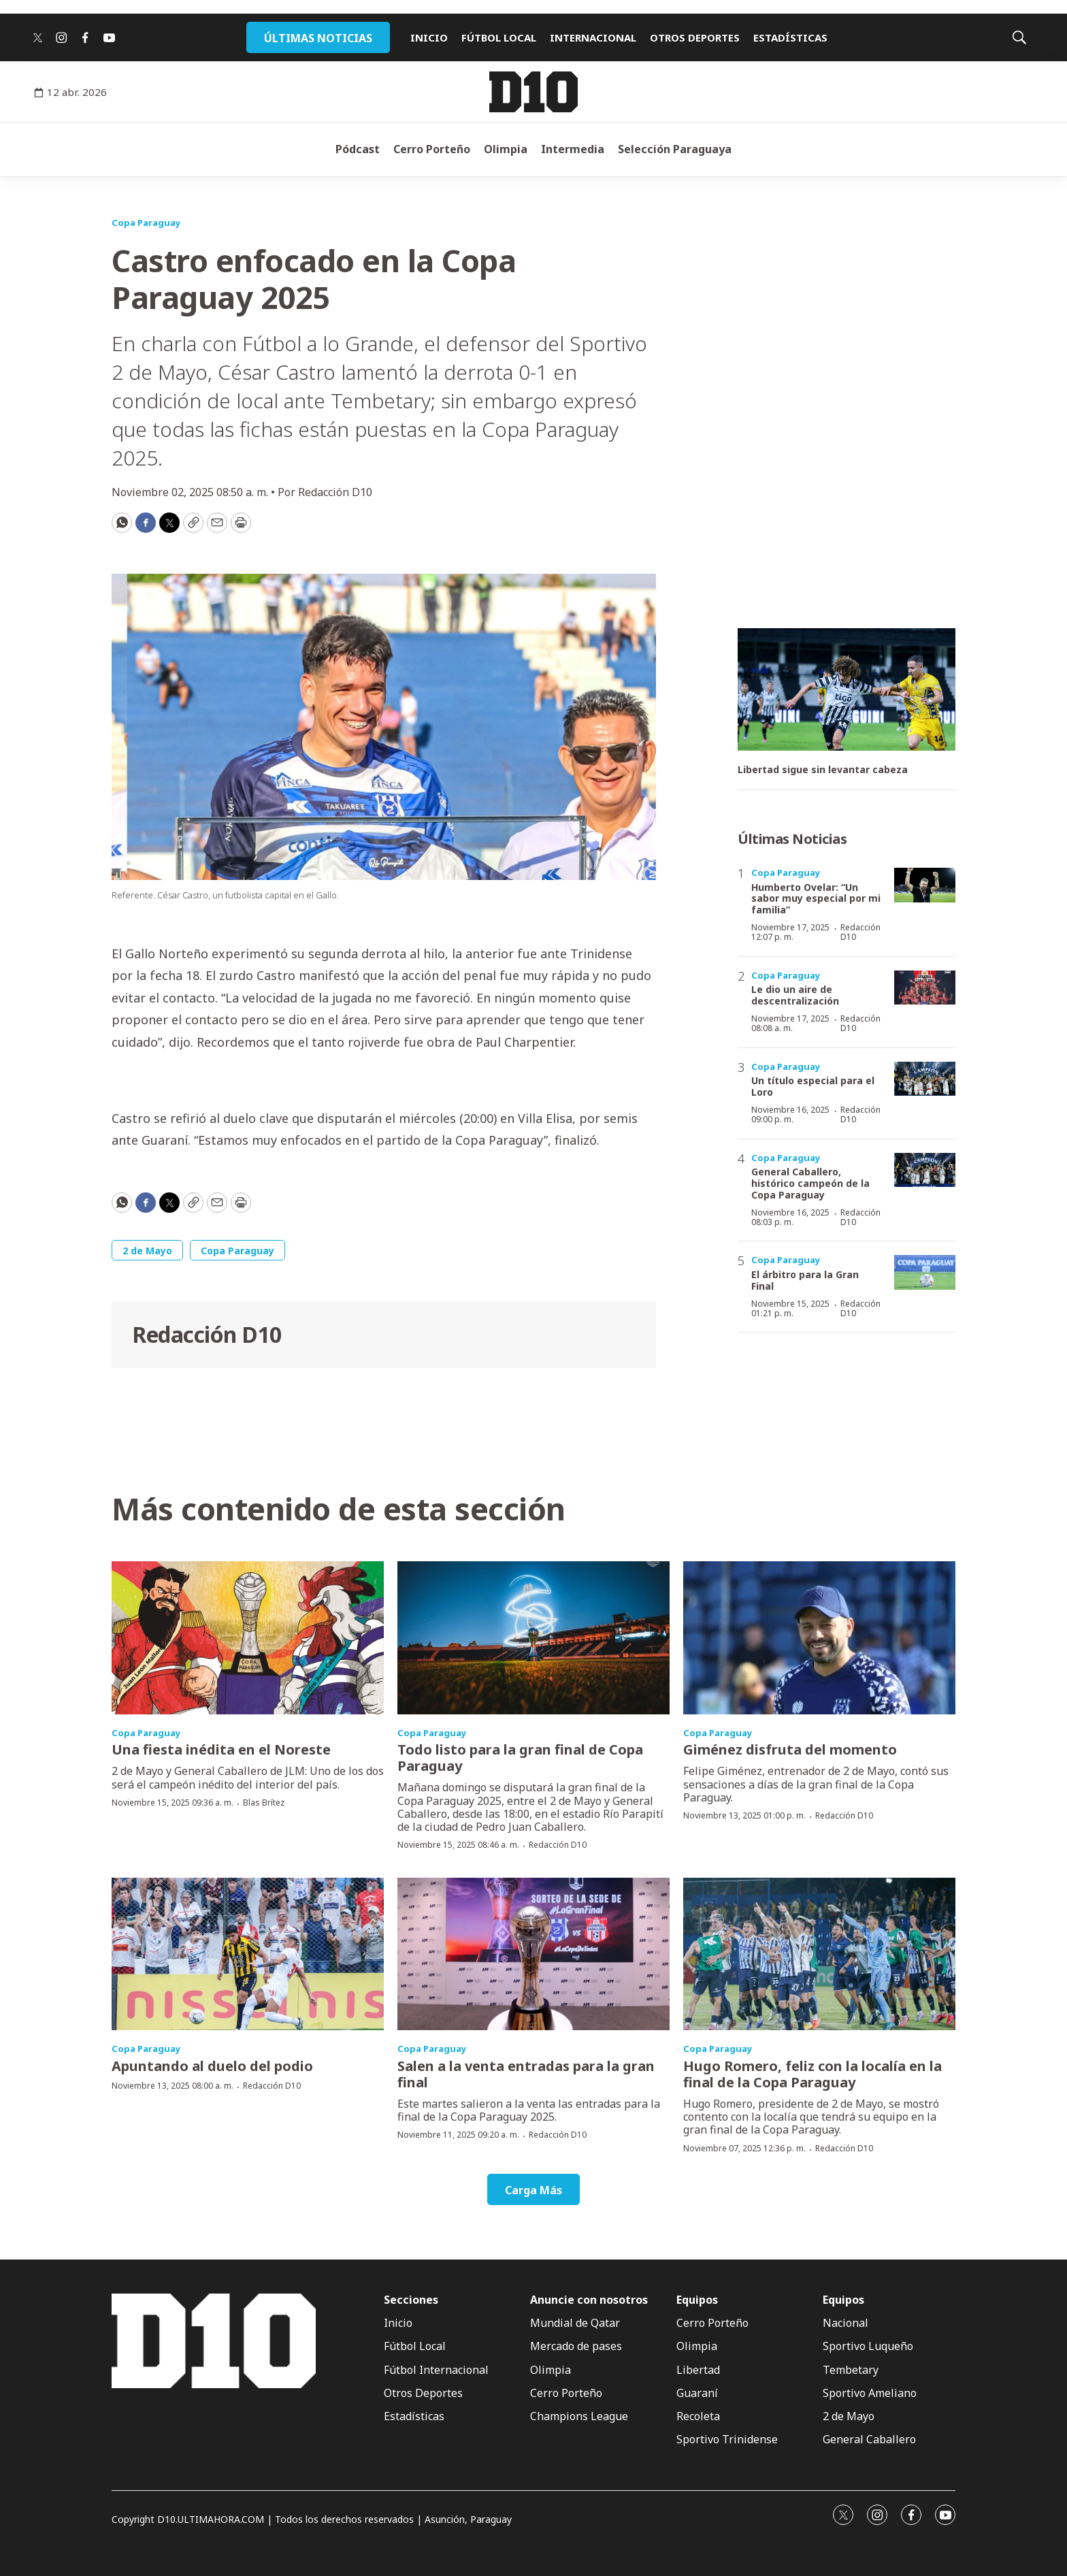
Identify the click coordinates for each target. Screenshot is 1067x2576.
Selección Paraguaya (675, 149)
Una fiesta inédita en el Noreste (221, 1749)
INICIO (429, 37)
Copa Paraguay (146, 222)
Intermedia (572, 149)
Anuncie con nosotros (589, 2300)
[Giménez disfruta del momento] (819, 1637)
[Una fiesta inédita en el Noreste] (248, 1637)
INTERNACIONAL (593, 37)
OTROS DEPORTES (695, 37)
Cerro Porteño (431, 149)
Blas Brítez (263, 1802)
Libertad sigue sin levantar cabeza (823, 770)
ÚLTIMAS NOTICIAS (318, 38)
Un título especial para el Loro (812, 1086)
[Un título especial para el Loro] (924, 1079)
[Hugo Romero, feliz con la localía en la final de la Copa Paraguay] (819, 1954)
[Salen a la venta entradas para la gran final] (533, 1954)
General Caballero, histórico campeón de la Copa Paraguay (810, 1183)
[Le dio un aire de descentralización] (924, 988)
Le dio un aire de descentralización (795, 995)
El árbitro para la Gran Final (805, 1280)
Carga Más (533, 2190)
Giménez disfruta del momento (790, 1749)
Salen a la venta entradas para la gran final (526, 2074)
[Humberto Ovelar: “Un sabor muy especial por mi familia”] (924, 885)
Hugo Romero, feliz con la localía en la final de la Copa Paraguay (812, 2074)
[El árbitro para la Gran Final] (924, 1272)
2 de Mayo (147, 1250)
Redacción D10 (207, 1334)
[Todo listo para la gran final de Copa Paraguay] (533, 1637)
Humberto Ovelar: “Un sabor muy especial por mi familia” (816, 899)
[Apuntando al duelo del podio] (248, 1954)
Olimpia (505, 149)
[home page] (533, 91)
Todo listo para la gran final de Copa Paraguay (520, 1757)
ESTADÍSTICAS (790, 37)
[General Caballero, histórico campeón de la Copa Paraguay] (924, 1170)
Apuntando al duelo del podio (212, 2066)
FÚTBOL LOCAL (498, 37)
